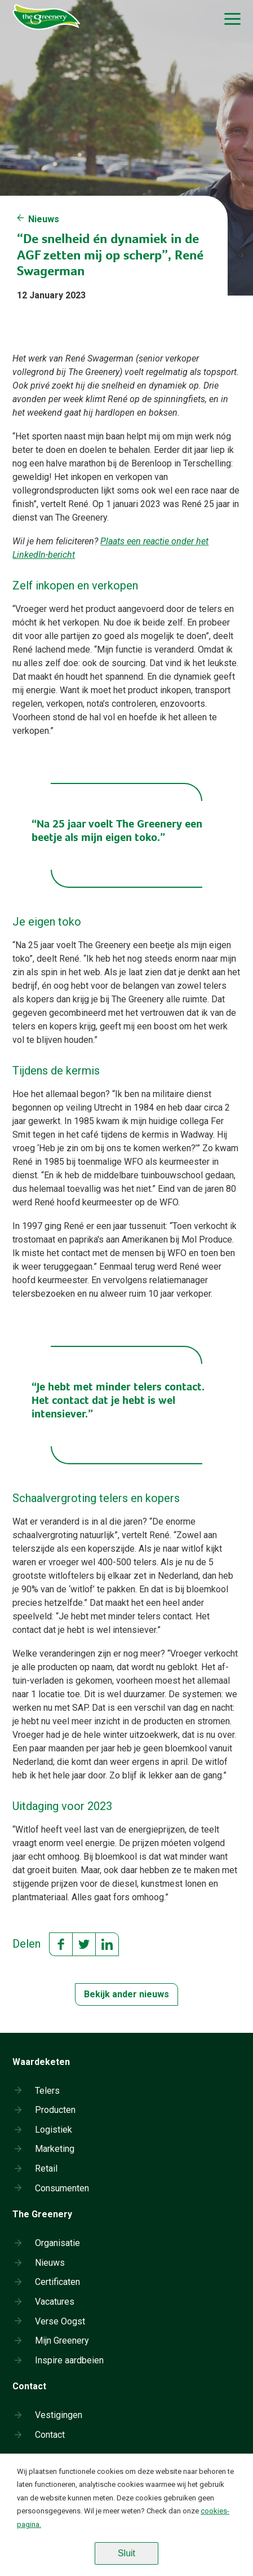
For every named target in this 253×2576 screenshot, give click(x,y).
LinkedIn (107, 1944)
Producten (55, 2109)
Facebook (61, 1944)
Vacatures (54, 2301)
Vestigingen (58, 2415)
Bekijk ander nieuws (126, 1994)
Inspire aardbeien (69, 2360)
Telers (47, 2090)
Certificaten (57, 2281)
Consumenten (62, 2188)
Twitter (84, 1944)
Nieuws (43, 219)
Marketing (54, 2148)
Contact (50, 2434)
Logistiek (53, 2129)
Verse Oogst (60, 2321)
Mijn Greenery (62, 2340)
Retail (46, 2168)
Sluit (126, 2553)
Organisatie (57, 2243)
